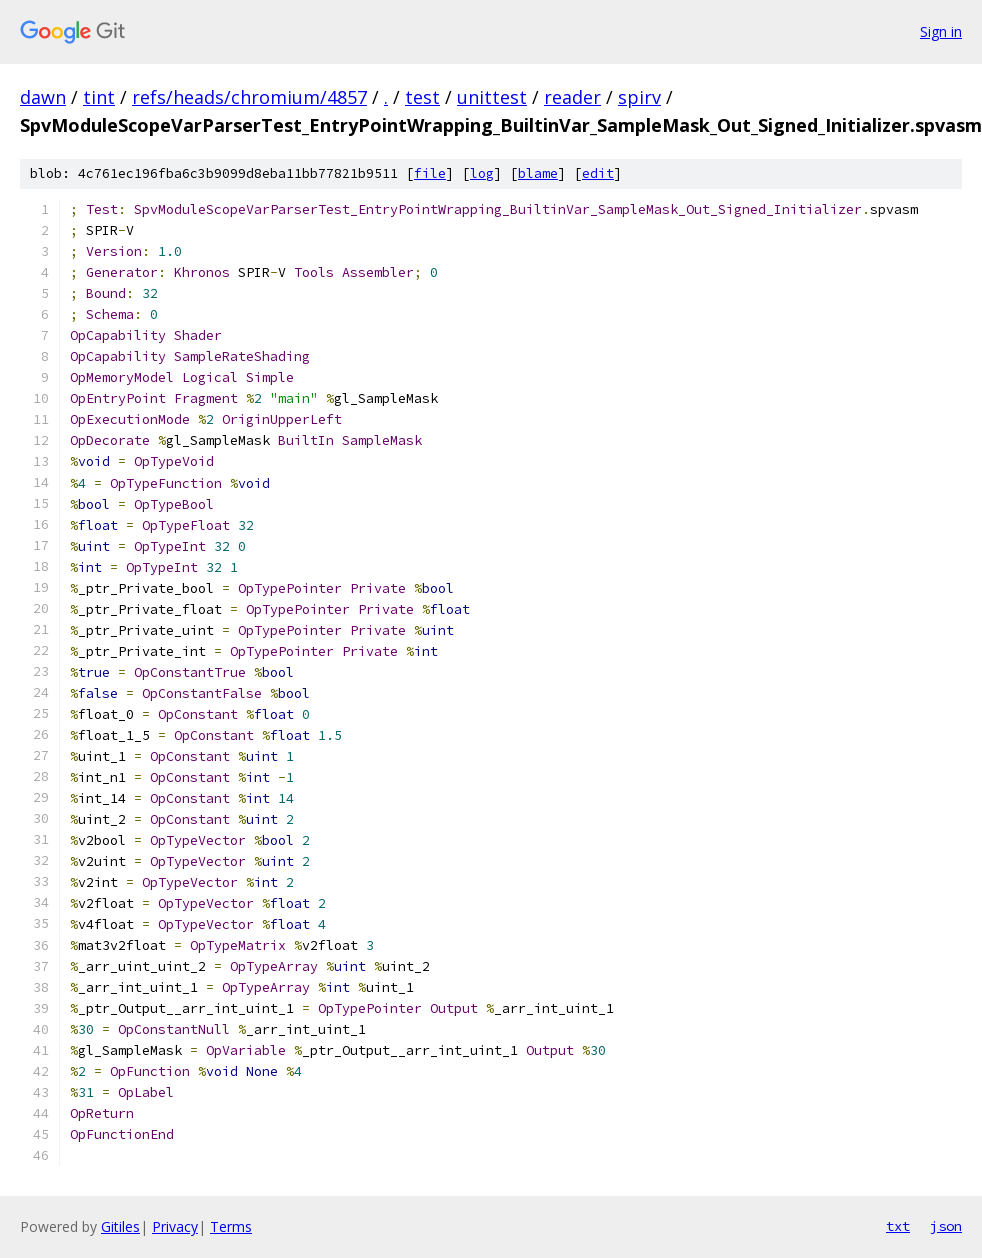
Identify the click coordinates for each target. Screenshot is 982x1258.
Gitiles (120, 1226)
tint (99, 97)
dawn (43, 97)
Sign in (941, 31)
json (946, 1226)
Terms (231, 1226)
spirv (639, 97)
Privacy (175, 1226)
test (422, 97)
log (482, 173)
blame (538, 173)
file (430, 173)
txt (898, 1226)
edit (598, 173)
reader (572, 97)
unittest (492, 97)
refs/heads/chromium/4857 (249, 97)
